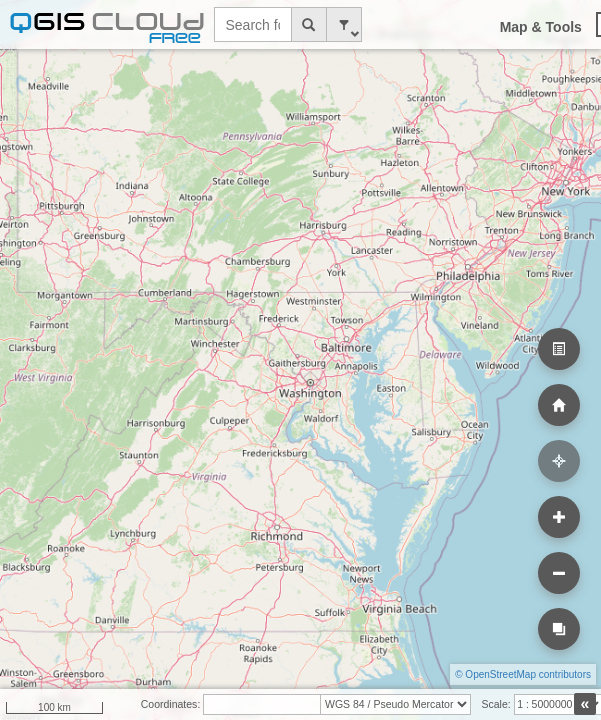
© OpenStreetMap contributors (523, 674)
